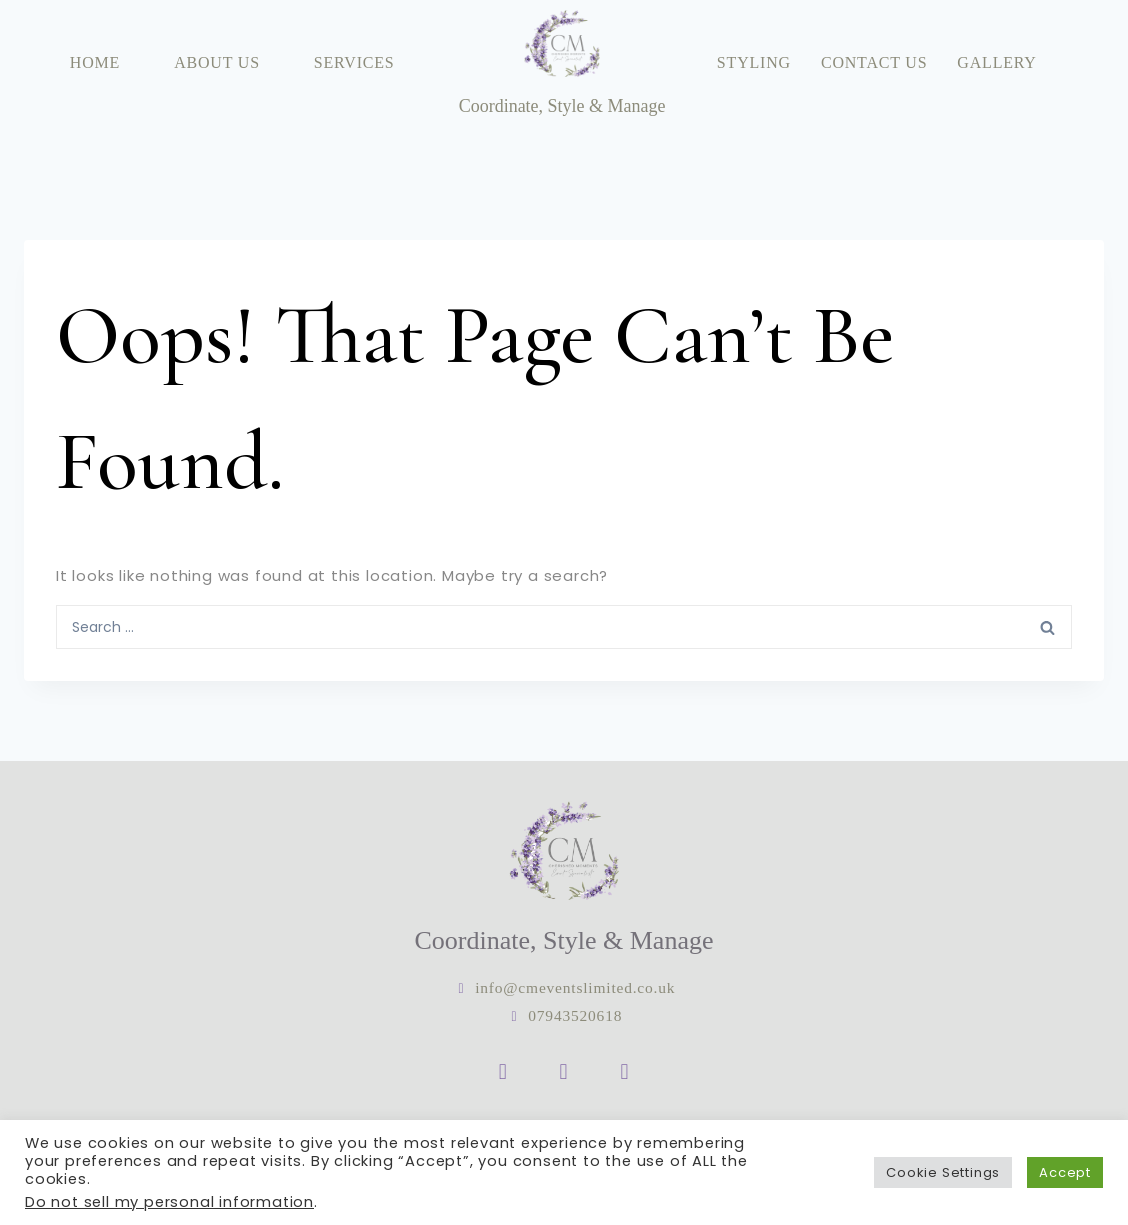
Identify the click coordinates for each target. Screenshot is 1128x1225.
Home (95, 62)
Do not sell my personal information (169, 1202)
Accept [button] (1065, 1172)
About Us (217, 62)
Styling (754, 62)
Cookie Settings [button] (943, 1172)
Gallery (996, 62)
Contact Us (874, 62)
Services (354, 62)
